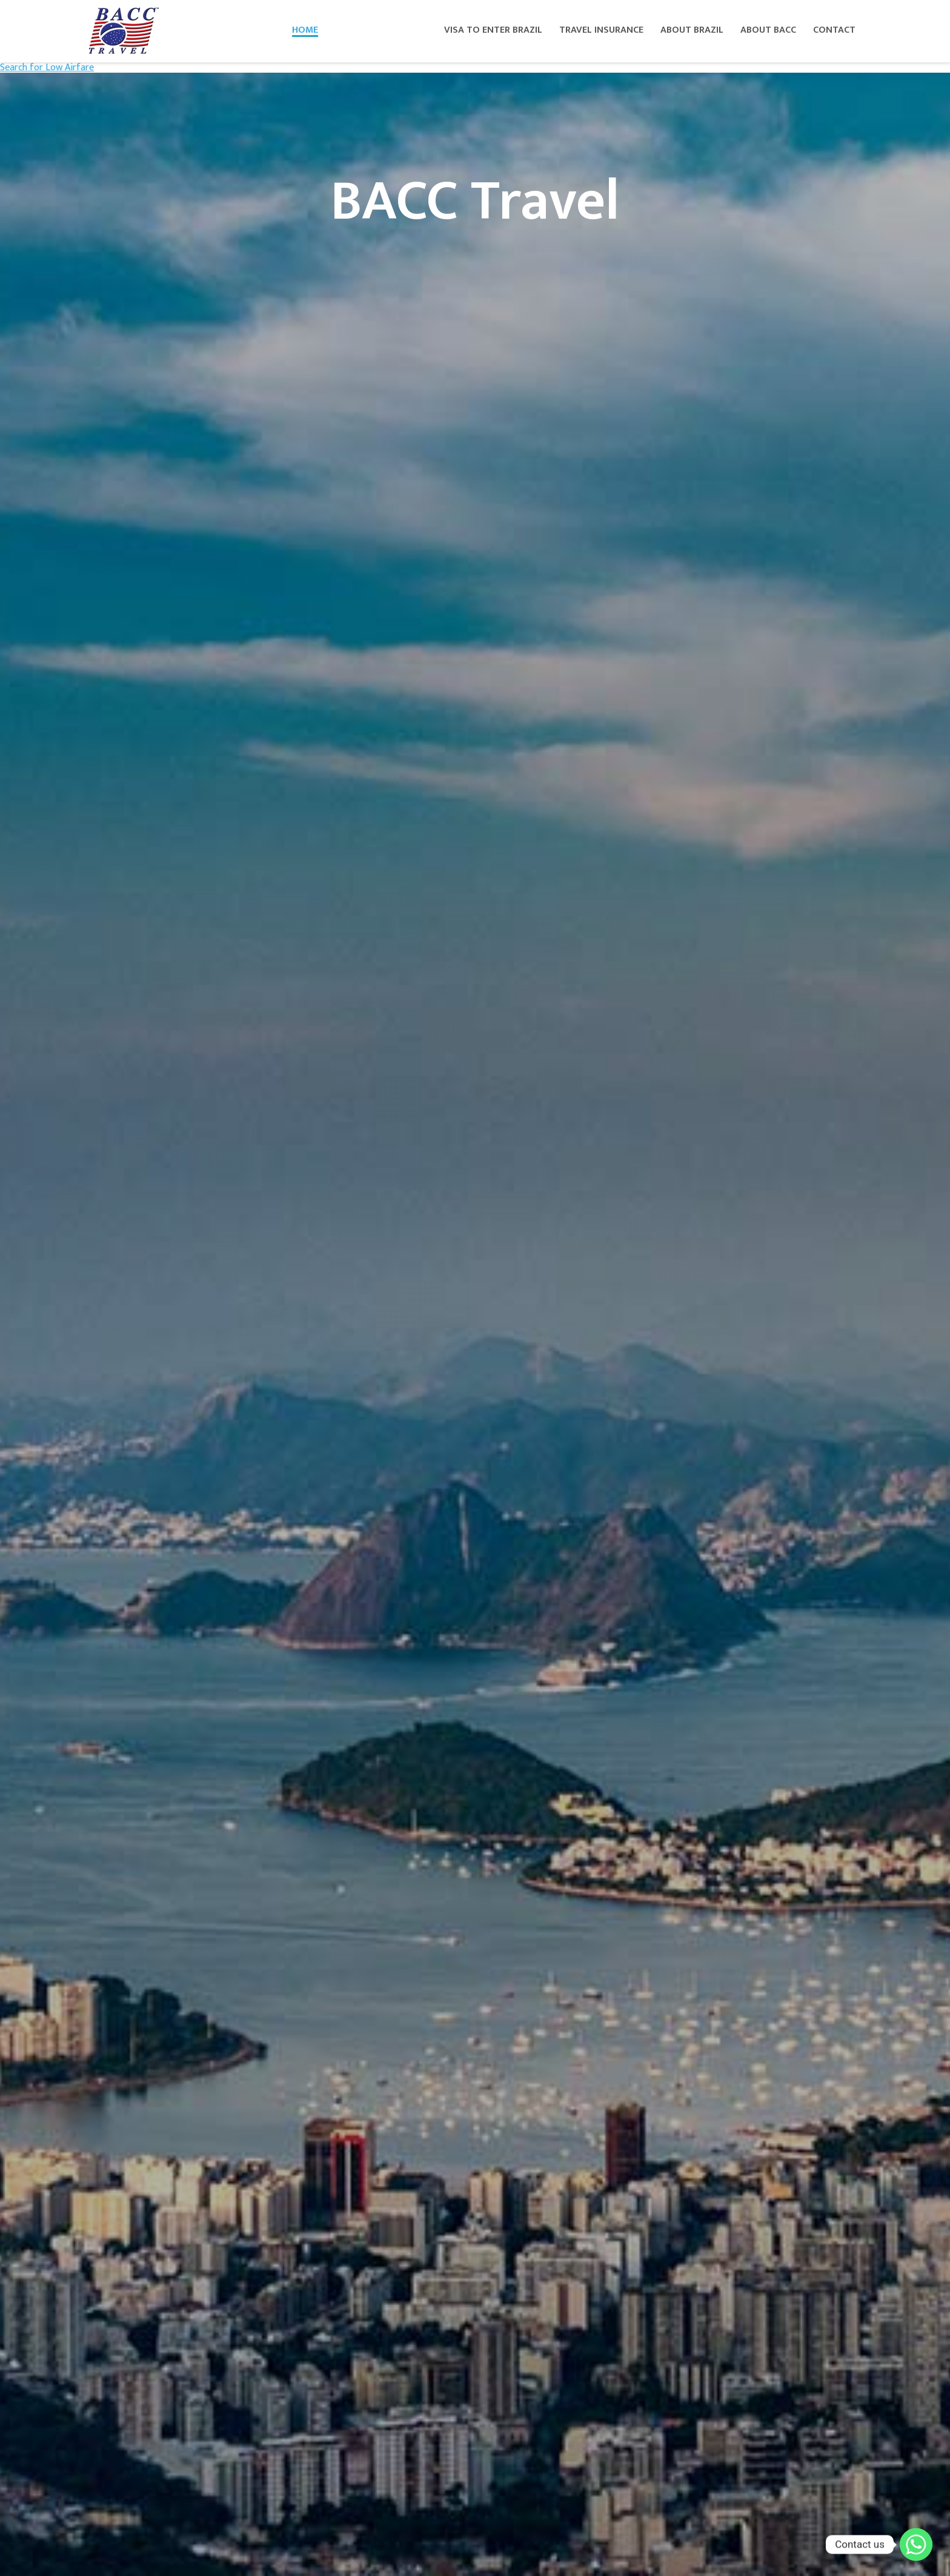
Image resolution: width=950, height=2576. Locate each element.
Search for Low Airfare (47, 67)
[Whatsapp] (916, 2544)
